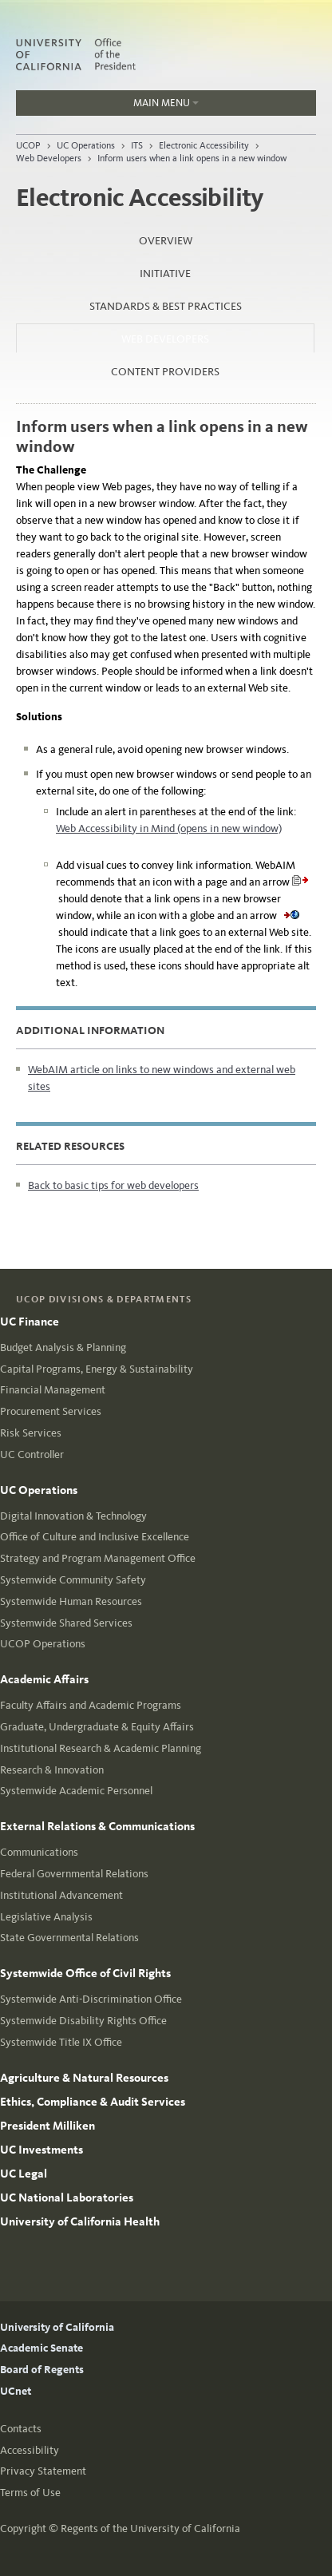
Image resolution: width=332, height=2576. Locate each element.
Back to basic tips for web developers (113, 1185)
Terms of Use (30, 2492)
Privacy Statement (43, 2471)
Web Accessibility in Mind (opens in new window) (169, 828)
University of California (57, 2327)
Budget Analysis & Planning (63, 1347)
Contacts (21, 2428)
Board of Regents (42, 2369)
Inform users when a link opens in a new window (192, 158)
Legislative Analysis (46, 1917)
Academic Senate (41, 2348)
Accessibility (29, 2450)
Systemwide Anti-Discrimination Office (91, 1999)
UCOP (28, 145)
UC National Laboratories (66, 2197)
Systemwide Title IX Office (61, 2042)
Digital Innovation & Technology (73, 1516)
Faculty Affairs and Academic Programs (90, 1705)
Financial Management (52, 1390)
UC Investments (41, 2149)
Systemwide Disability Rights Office (83, 2020)
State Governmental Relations (69, 1937)
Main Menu (107, 106)
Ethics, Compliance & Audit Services (92, 2101)
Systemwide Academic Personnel (76, 1790)
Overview (165, 241)
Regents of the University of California (150, 2528)
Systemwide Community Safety (73, 1580)
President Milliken (47, 2125)
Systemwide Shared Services (66, 1623)
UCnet (15, 2391)
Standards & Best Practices (165, 306)
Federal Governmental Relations (74, 1873)
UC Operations (86, 145)
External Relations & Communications (97, 1826)
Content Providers (165, 371)
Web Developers (48, 158)
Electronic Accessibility (204, 145)
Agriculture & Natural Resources (84, 2078)
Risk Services (30, 1433)
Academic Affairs (44, 1679)
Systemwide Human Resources (71, 1601)
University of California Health (80, 2221)
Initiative (165, 273)
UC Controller (32, 1454)
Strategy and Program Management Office (98, 1558)
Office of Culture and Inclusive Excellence (94, 1537)
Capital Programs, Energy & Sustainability (96, 1369)
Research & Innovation (52, 1770)
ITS (137, 145)
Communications (39, 1852)
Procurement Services (50, 1411)
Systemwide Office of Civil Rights (85, 1973)
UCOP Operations (42, 1644)
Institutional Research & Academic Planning (100, 1748)
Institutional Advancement (61, 1895)
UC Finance (29, 1321)
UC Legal (23, 2173)
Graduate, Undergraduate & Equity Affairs (97, 1727)
